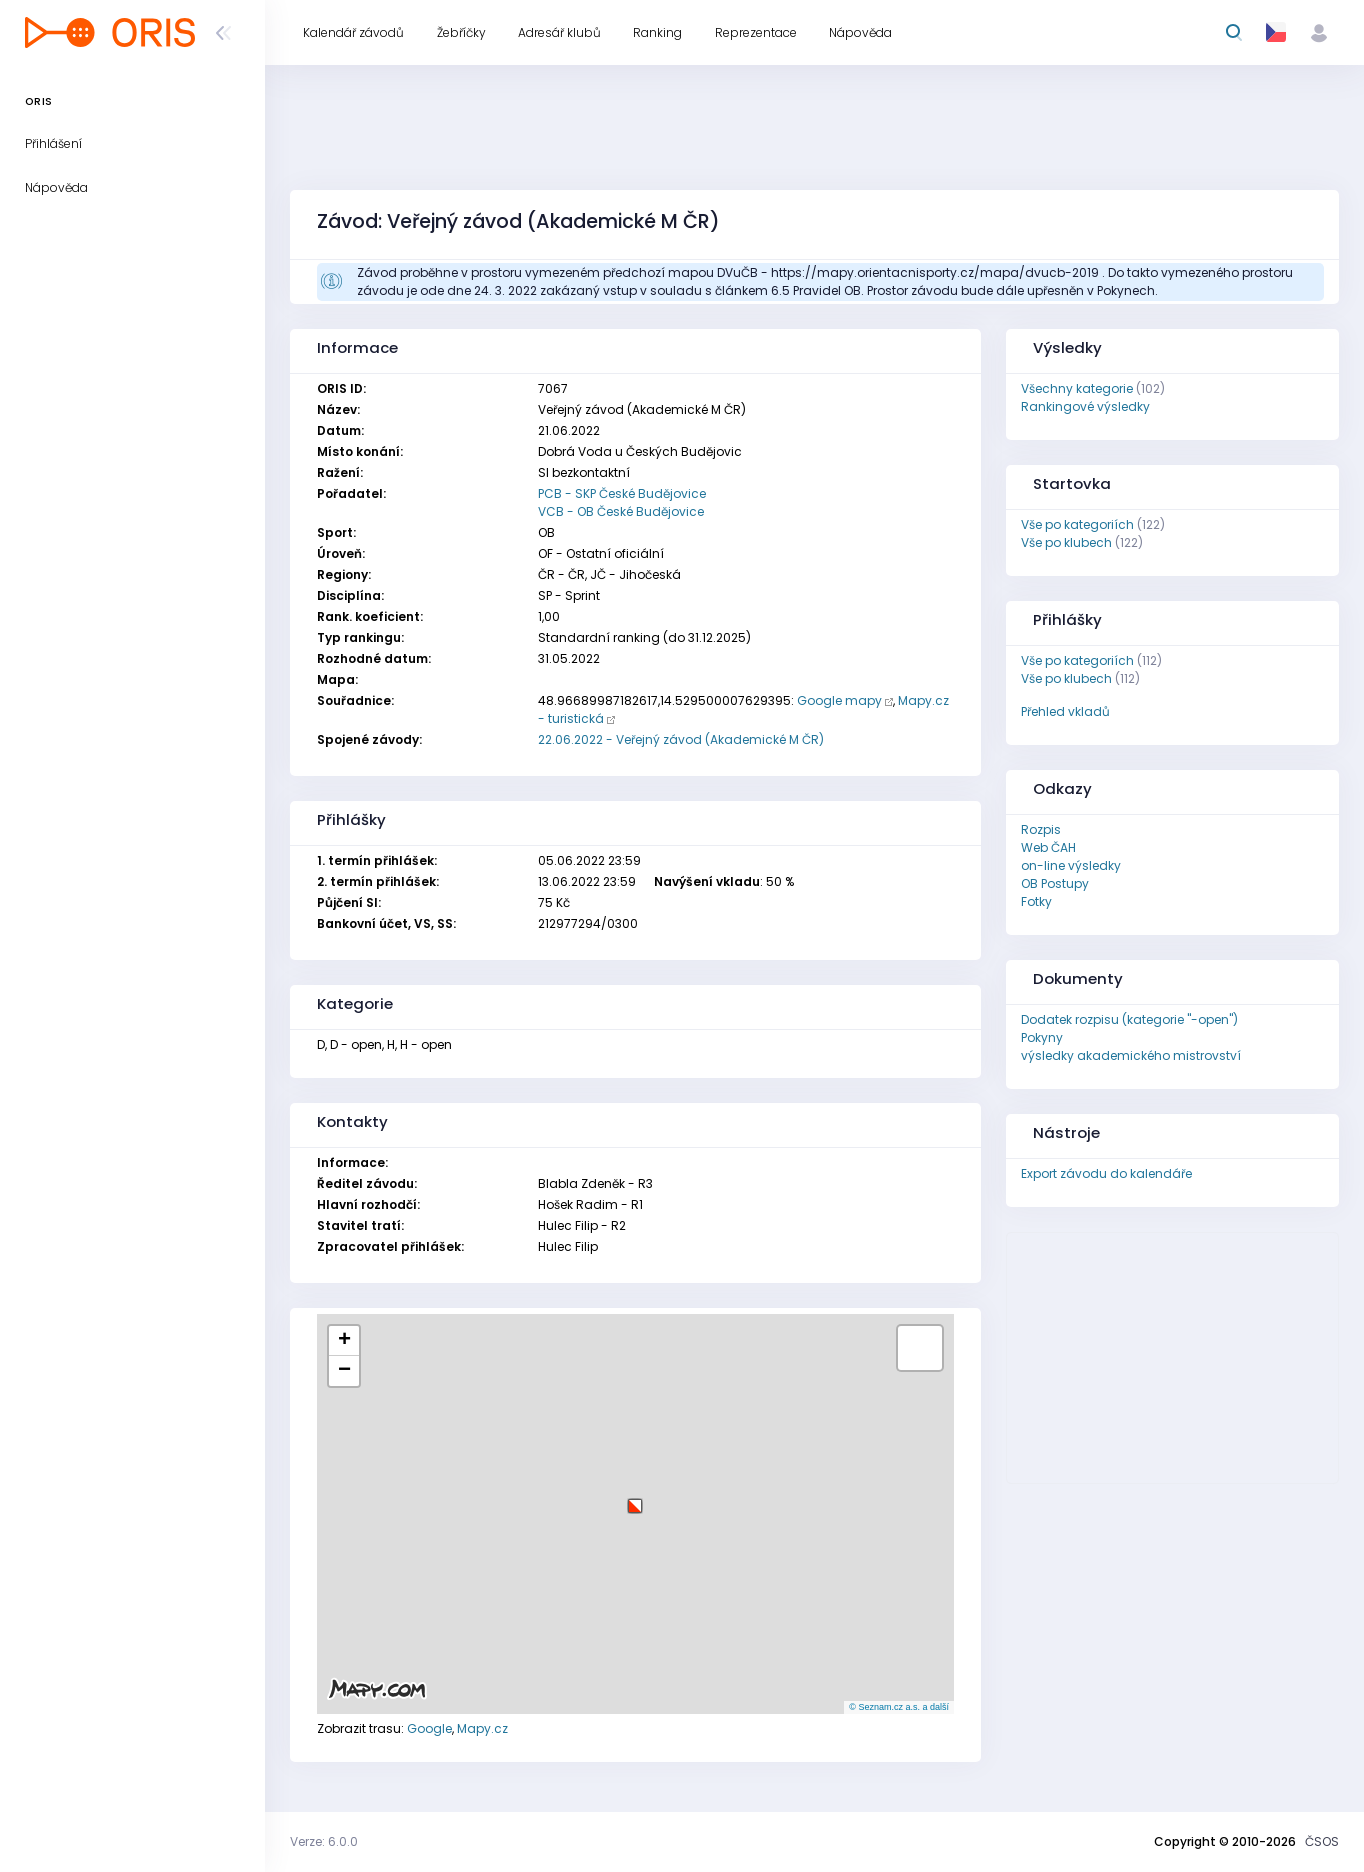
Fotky (1036, 901)
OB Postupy (1055, 883)
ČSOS (1322, 1841)
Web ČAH (1048, 847)
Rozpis (1041, 829)
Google (429, 1728)
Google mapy (839, 700)
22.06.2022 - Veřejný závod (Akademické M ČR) (681, 739)
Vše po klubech (1066, 542)
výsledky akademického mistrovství (1131, 1055)
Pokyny (1042, 1037)
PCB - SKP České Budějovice (622, 493)
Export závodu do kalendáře (1106, 1173)
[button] (635, 1498)
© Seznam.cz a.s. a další (899, 1707)
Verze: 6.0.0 (324, 1841)
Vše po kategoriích (1077, 524)
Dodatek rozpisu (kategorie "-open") (1129, 1019)
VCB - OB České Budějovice (621, 511)
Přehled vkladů (1065, 711)
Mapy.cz (482, 1728)
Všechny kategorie (1077, 388)
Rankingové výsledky (1085, 406)
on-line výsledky (1071, 865)
